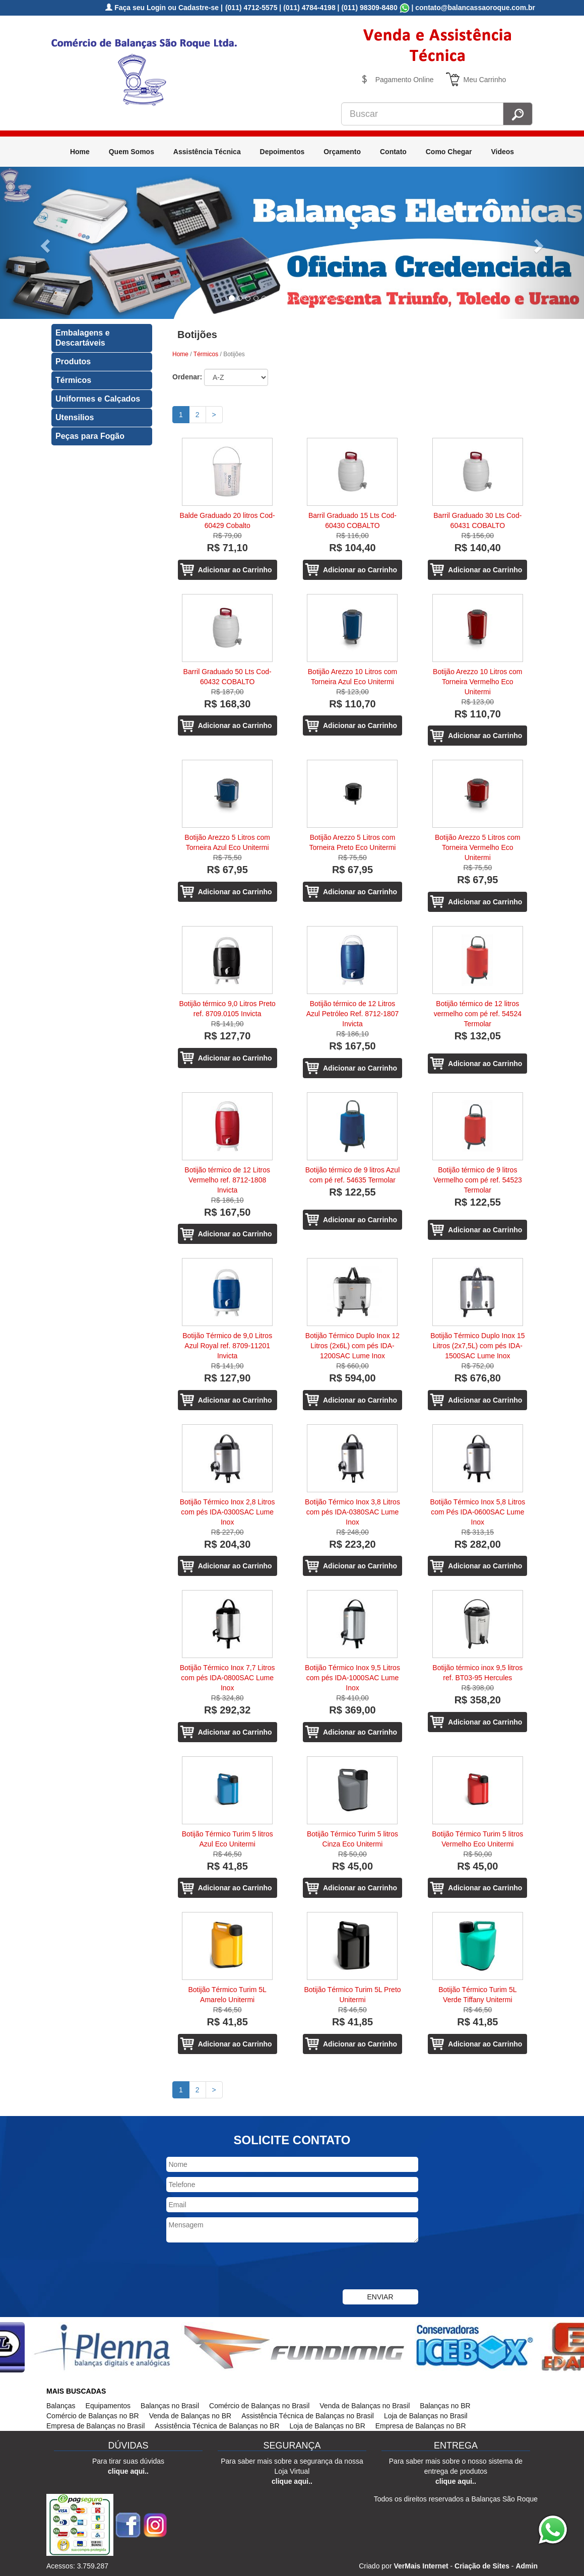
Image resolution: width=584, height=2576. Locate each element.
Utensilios (74, 417)
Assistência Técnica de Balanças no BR (217, 2426)
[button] (44, 243)
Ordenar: (187, 377)
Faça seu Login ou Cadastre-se (162, 8)
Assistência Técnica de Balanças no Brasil (307, 2416)
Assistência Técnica (207, 152)
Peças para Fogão (89, 436)
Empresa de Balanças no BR (420, 2426)
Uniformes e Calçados (97, 398)
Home (80, 152)
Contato (393, 152)
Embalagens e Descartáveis (82, 337)
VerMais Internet (421, 2566)
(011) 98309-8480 (369, 8)
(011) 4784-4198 (309, 8)
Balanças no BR (445, 2406)
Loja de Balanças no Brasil (426, 2416)
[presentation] (242, 2267)
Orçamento (342, 152)
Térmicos (73, 380)
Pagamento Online (404, 80)
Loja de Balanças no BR (327, 2426)
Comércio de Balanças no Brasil (259, 2406)
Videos (502, 152)
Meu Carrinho (485, 80)
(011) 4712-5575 (251, 8)
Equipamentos (108, 2406)
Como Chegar (449, 152)
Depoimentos (282, 152)
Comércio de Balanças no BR (92, 2416)
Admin (526, 2566)
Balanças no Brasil (170, 2406)
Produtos (73, 361)
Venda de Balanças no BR (190, 2416)
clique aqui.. (128, 2471)
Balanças (61, 2406)
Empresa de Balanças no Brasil (95, 2426)
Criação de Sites (482, 2566)
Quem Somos (131, 152)
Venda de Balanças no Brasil (364, 2406)
